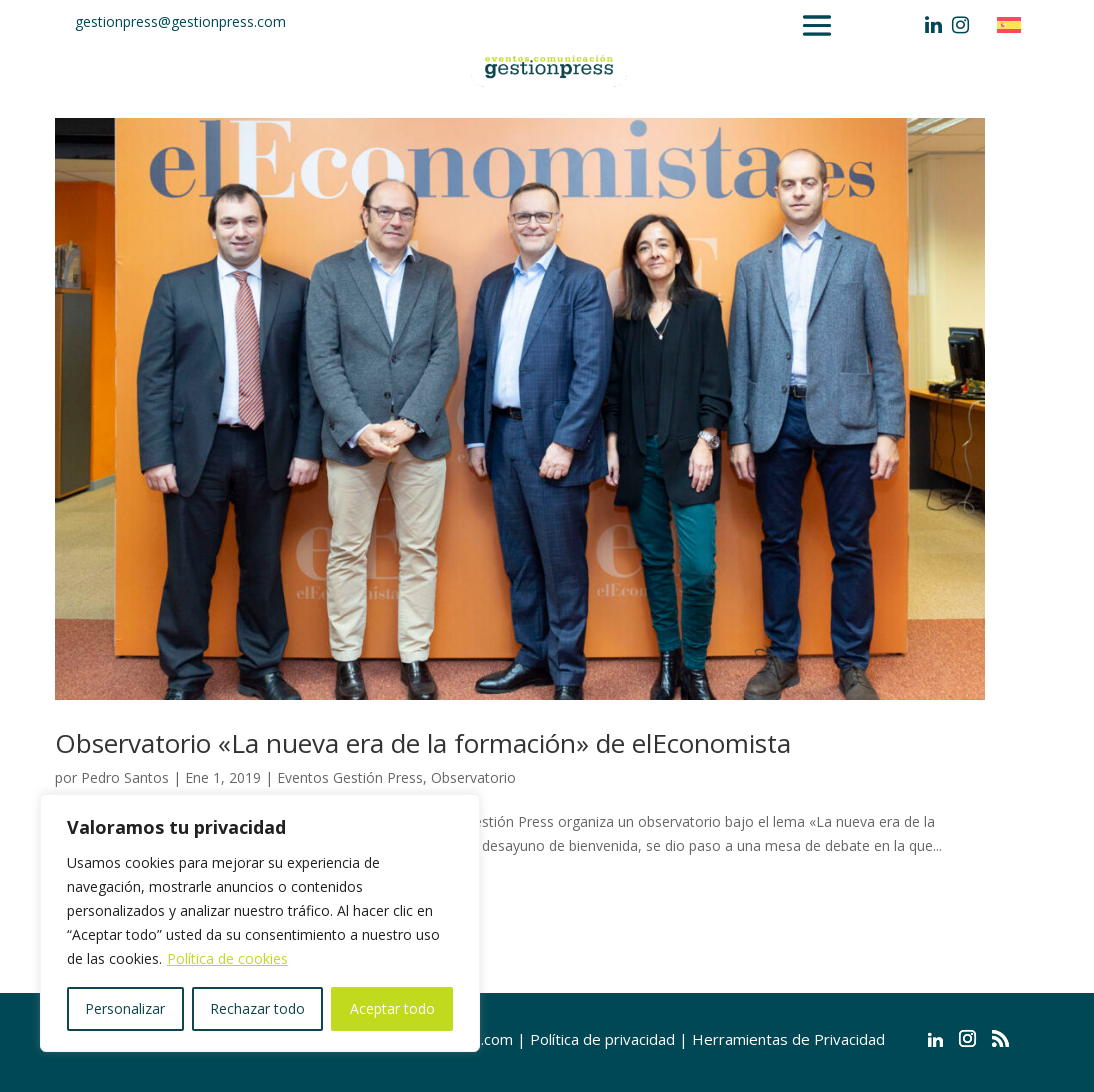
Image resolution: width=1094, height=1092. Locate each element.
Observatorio (473, 777)
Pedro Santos (125, 777)
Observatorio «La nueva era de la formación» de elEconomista (423, 743)
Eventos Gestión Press (350, 777)
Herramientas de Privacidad (788, 1039)
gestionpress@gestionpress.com (180, 21)
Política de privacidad (602, 1039)
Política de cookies (227, 958)
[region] (260, 923)
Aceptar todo (392, 1008)
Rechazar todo (257, 1008)
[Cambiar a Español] (1014, 24)
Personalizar (125, 1008)
